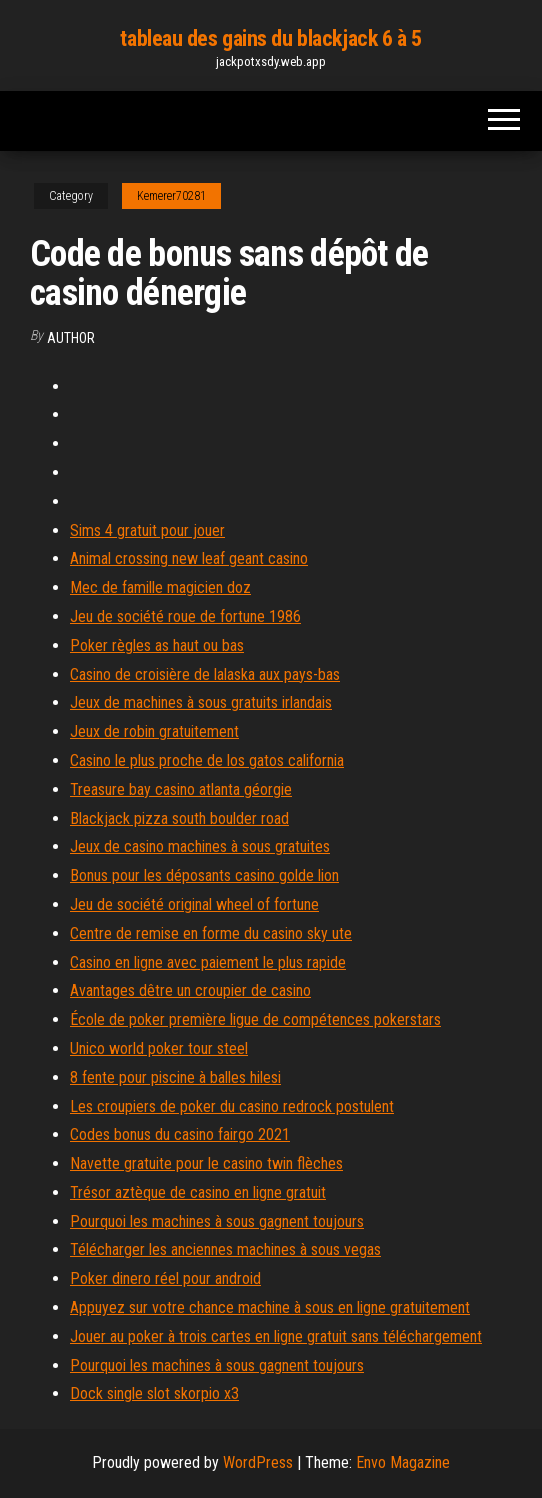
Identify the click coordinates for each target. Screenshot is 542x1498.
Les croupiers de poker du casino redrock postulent (232, 1106)
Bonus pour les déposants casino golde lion (204, 875)
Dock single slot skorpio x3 (154, 1393)
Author (71, 338)
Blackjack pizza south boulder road (179, 818)
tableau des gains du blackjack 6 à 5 (270, 38)
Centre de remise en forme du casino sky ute (211, 933)
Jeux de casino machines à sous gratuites (200, 846)
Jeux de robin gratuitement (154, 731)
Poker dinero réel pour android (165, 1278)
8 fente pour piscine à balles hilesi (175, 1077)
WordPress (258, 1462)
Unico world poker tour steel (159, 1048)
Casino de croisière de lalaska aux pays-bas (205, 674)
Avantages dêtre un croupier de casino (190, 990)
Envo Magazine (403, 1462)
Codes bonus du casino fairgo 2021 (180, 1134)
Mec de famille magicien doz (160, 587)
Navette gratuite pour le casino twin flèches (206, 1163)
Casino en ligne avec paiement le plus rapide (208, 962)
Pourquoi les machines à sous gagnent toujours (217, 1221)
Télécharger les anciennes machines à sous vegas (225, 1249)
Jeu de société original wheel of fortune (194, 904)
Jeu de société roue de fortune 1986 (185, 616)
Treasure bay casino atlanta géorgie (181, 789)
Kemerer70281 (171, 196)
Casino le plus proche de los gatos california (207, 760)
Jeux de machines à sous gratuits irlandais (201, 702)
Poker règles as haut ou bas (157, 645)
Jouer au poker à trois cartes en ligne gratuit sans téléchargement (276, 1336)
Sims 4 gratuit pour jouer (147, 530)
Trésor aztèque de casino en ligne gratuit (198, 1192)
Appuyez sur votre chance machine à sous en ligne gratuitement (270, 1307)
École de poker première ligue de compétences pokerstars (255, 1019)
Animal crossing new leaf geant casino (189, 558)
